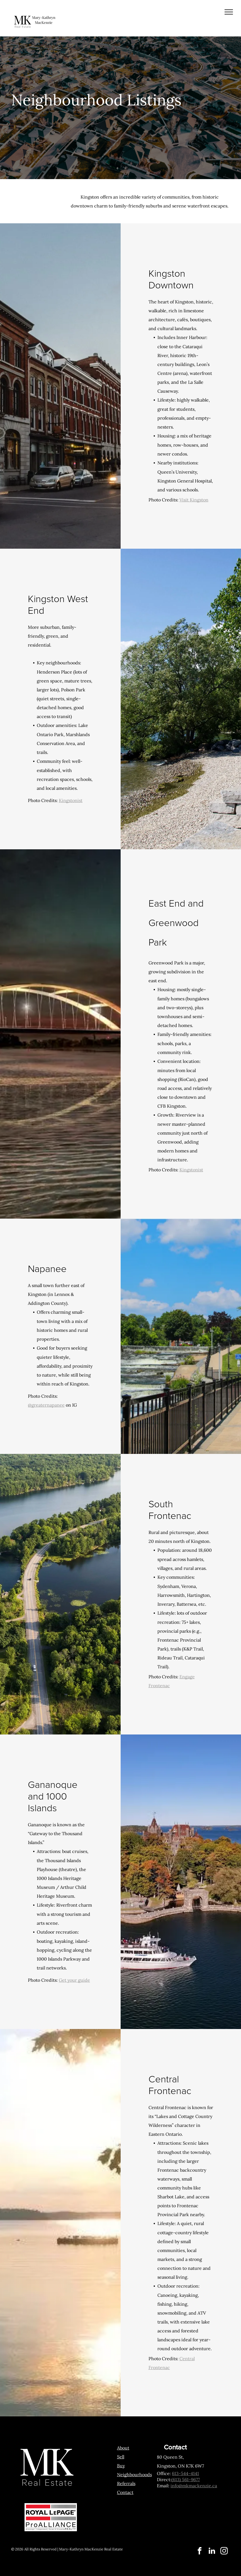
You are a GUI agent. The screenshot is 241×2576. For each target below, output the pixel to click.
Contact (125, 2492)
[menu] (228, 12)
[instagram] (224, 2551)
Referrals (126, 2483)
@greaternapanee (46, 1405)
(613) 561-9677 (185, 2479)
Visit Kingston (193, 500)
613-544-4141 (185, 2473)
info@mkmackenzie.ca (194, 2485)
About (123, 2448)
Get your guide (74, 1980)
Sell (120, 2456)
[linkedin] (212, 2551)
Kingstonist (70, 800)
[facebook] (199, 2551)
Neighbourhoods (134, 2474)
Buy (121, 2465)
